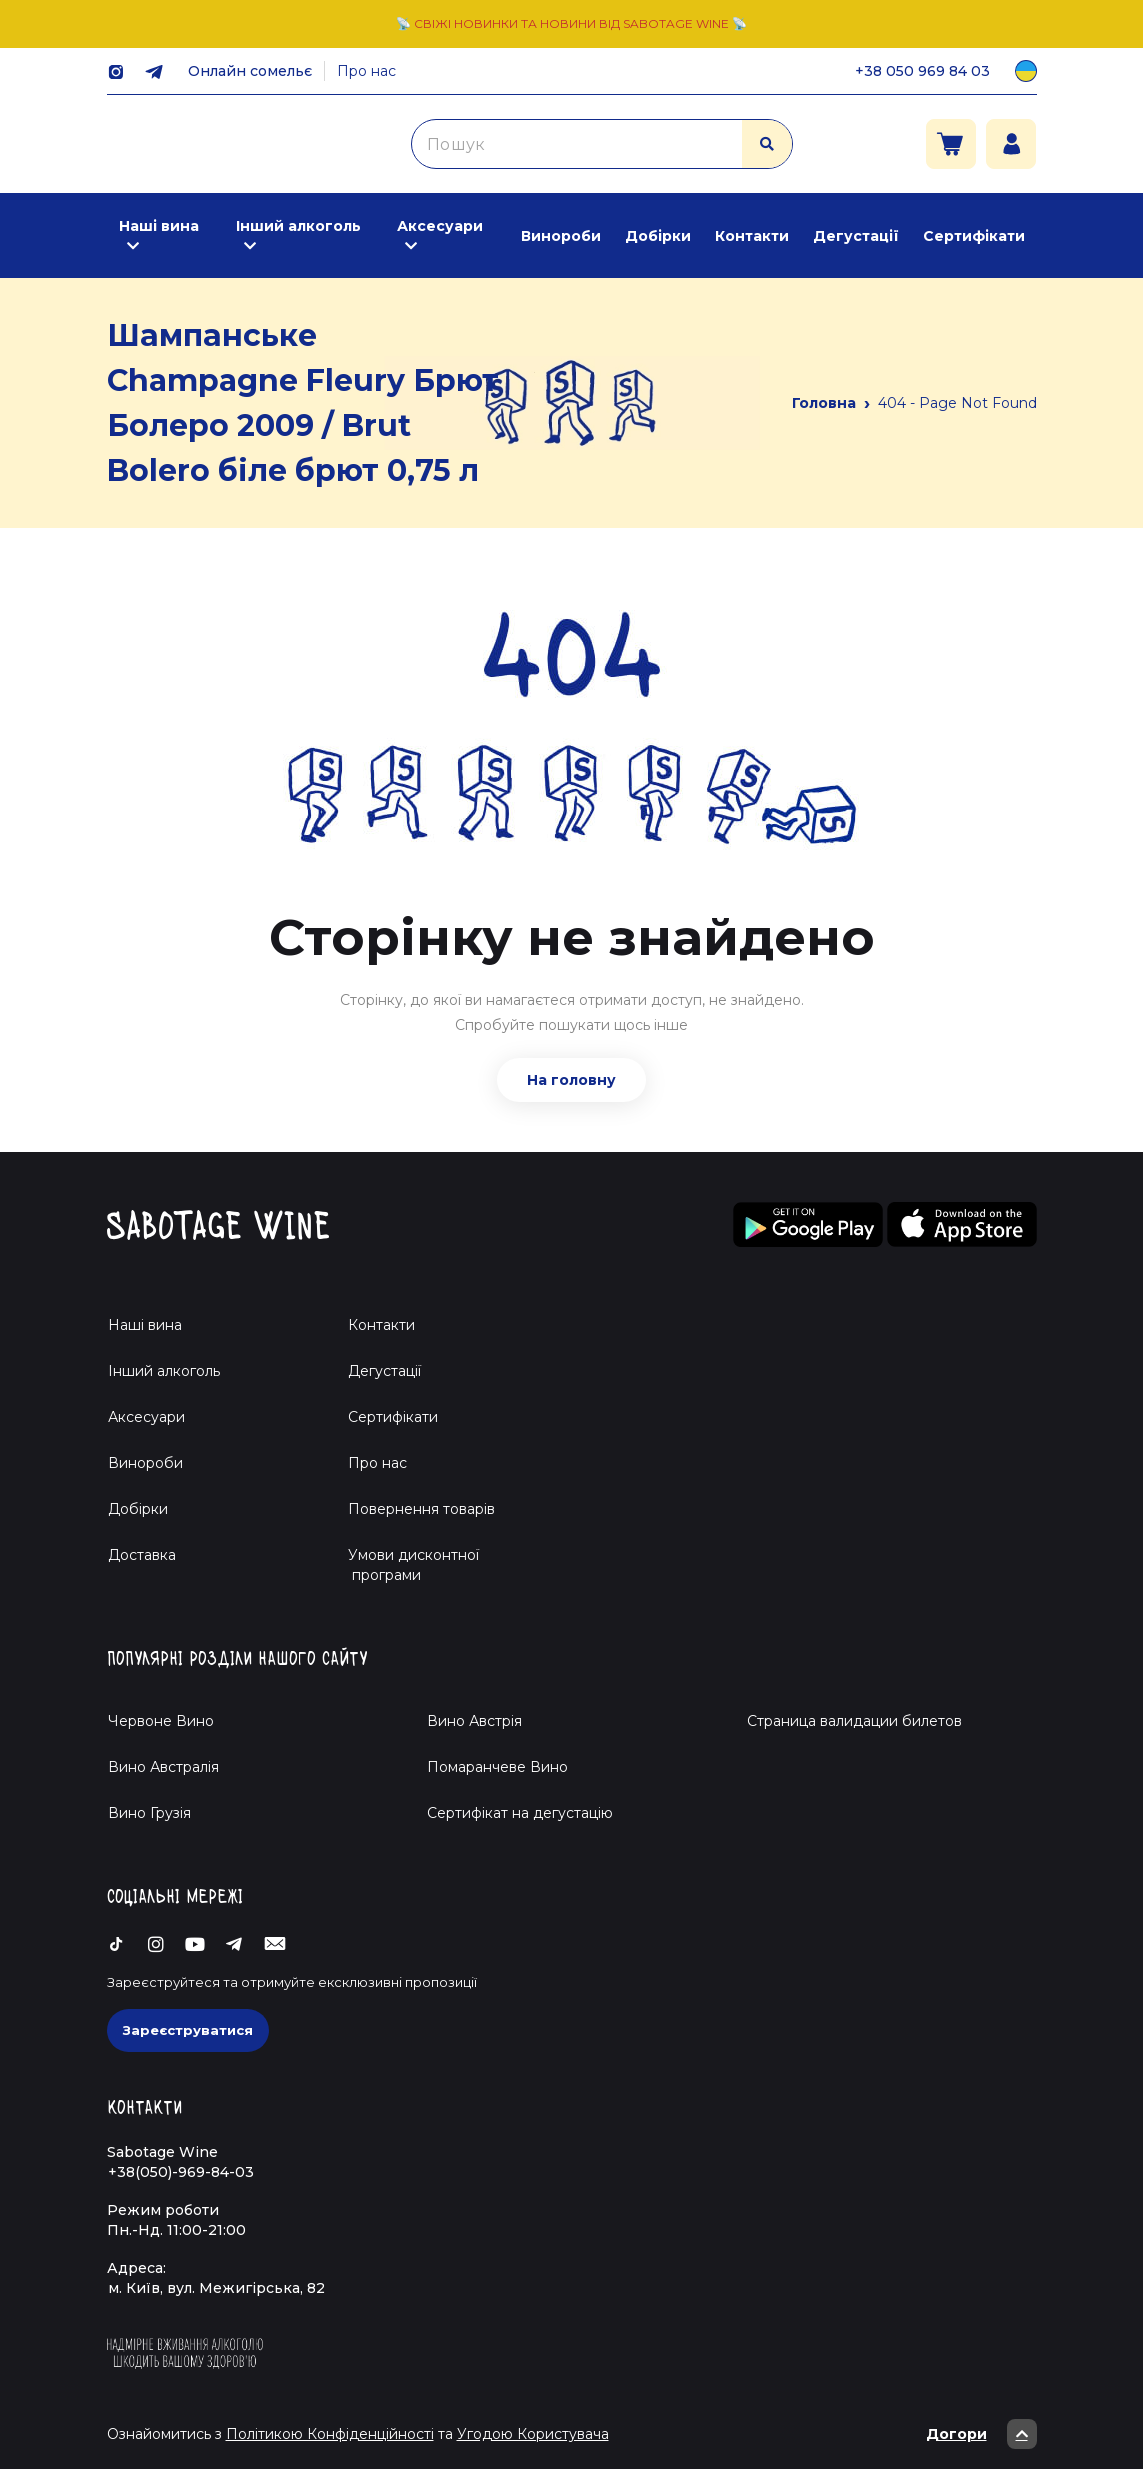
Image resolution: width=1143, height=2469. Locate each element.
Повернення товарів (421, 1509)
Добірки (658, 236)
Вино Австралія (163, 1767)
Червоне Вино (161, 1721)
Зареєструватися (188, 2030)
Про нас (366, 71)
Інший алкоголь (298, 226)
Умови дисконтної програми (405, 1565)
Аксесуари (440, 226)
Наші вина (159, 226)
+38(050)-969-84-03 (181, 2172)
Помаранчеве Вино (497, 1767)
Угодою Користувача (533, 2434)
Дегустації (856, 236)
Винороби (561, 236)
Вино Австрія (474, 1721)
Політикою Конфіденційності (330, 2434)
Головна (824, 403)
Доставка (142, 1555)
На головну (571, 1080)
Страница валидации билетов (854, 1721)
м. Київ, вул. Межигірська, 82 (216, 2288)
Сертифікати (974, 236)
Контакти (752, 236)
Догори (981, 2434)
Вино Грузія (149, 1813)
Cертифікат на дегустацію (520, 1813)
